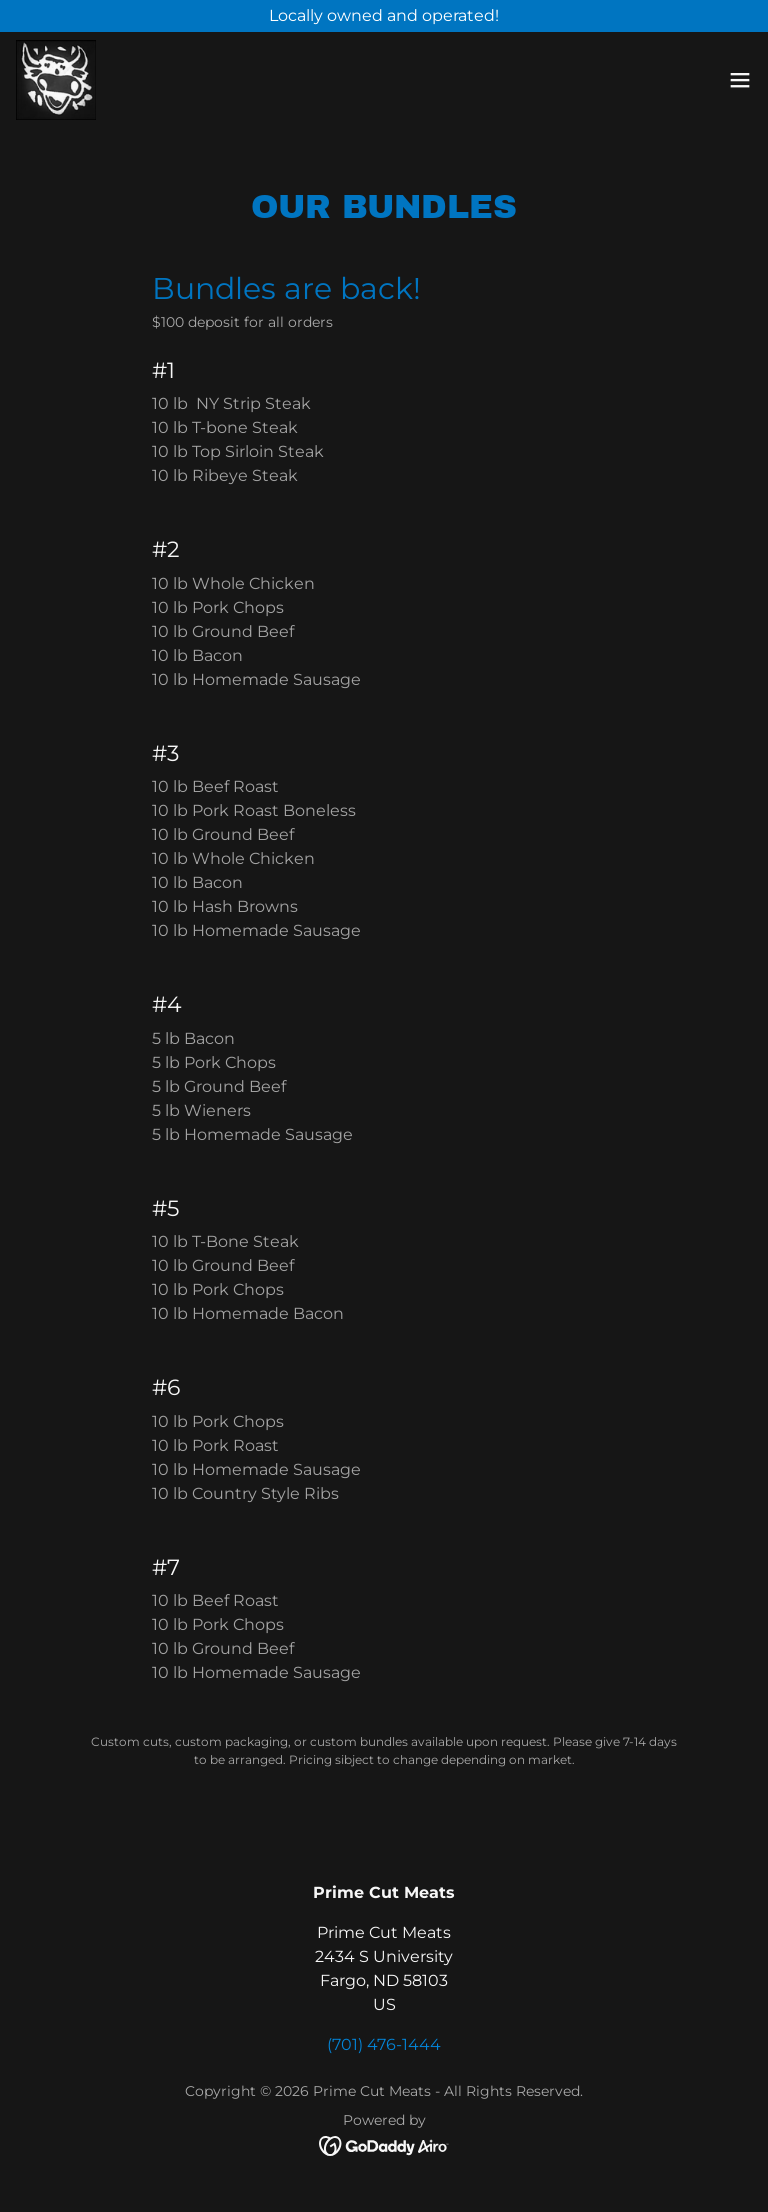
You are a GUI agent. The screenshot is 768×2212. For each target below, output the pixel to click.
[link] (56, 80)
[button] (740, 80)
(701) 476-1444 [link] (384, 2044)
